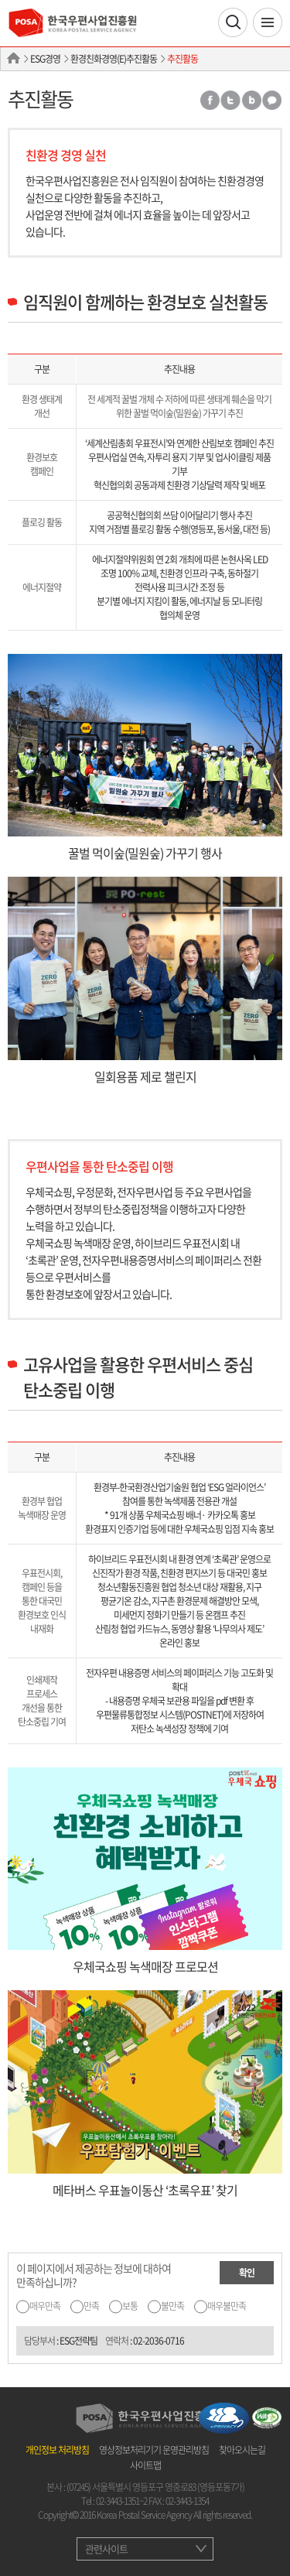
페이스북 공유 (209, 100)
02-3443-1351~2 (121, 2501)
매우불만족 (226, 2306)
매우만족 (44, 2306)
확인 (246, 2273)
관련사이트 (106, 2548)
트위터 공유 (230, 100)
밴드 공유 (251, 100)
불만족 (172, 2306)
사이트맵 (145, 2465)
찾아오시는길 (242, 2450)
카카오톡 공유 (272, 100)
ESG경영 (45, 59)
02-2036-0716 (158, 2341)
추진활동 (182, 59)
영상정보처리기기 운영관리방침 (154, 2450)
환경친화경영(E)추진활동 (113, 59)
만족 (91, 2306)
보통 (130, 2306)
